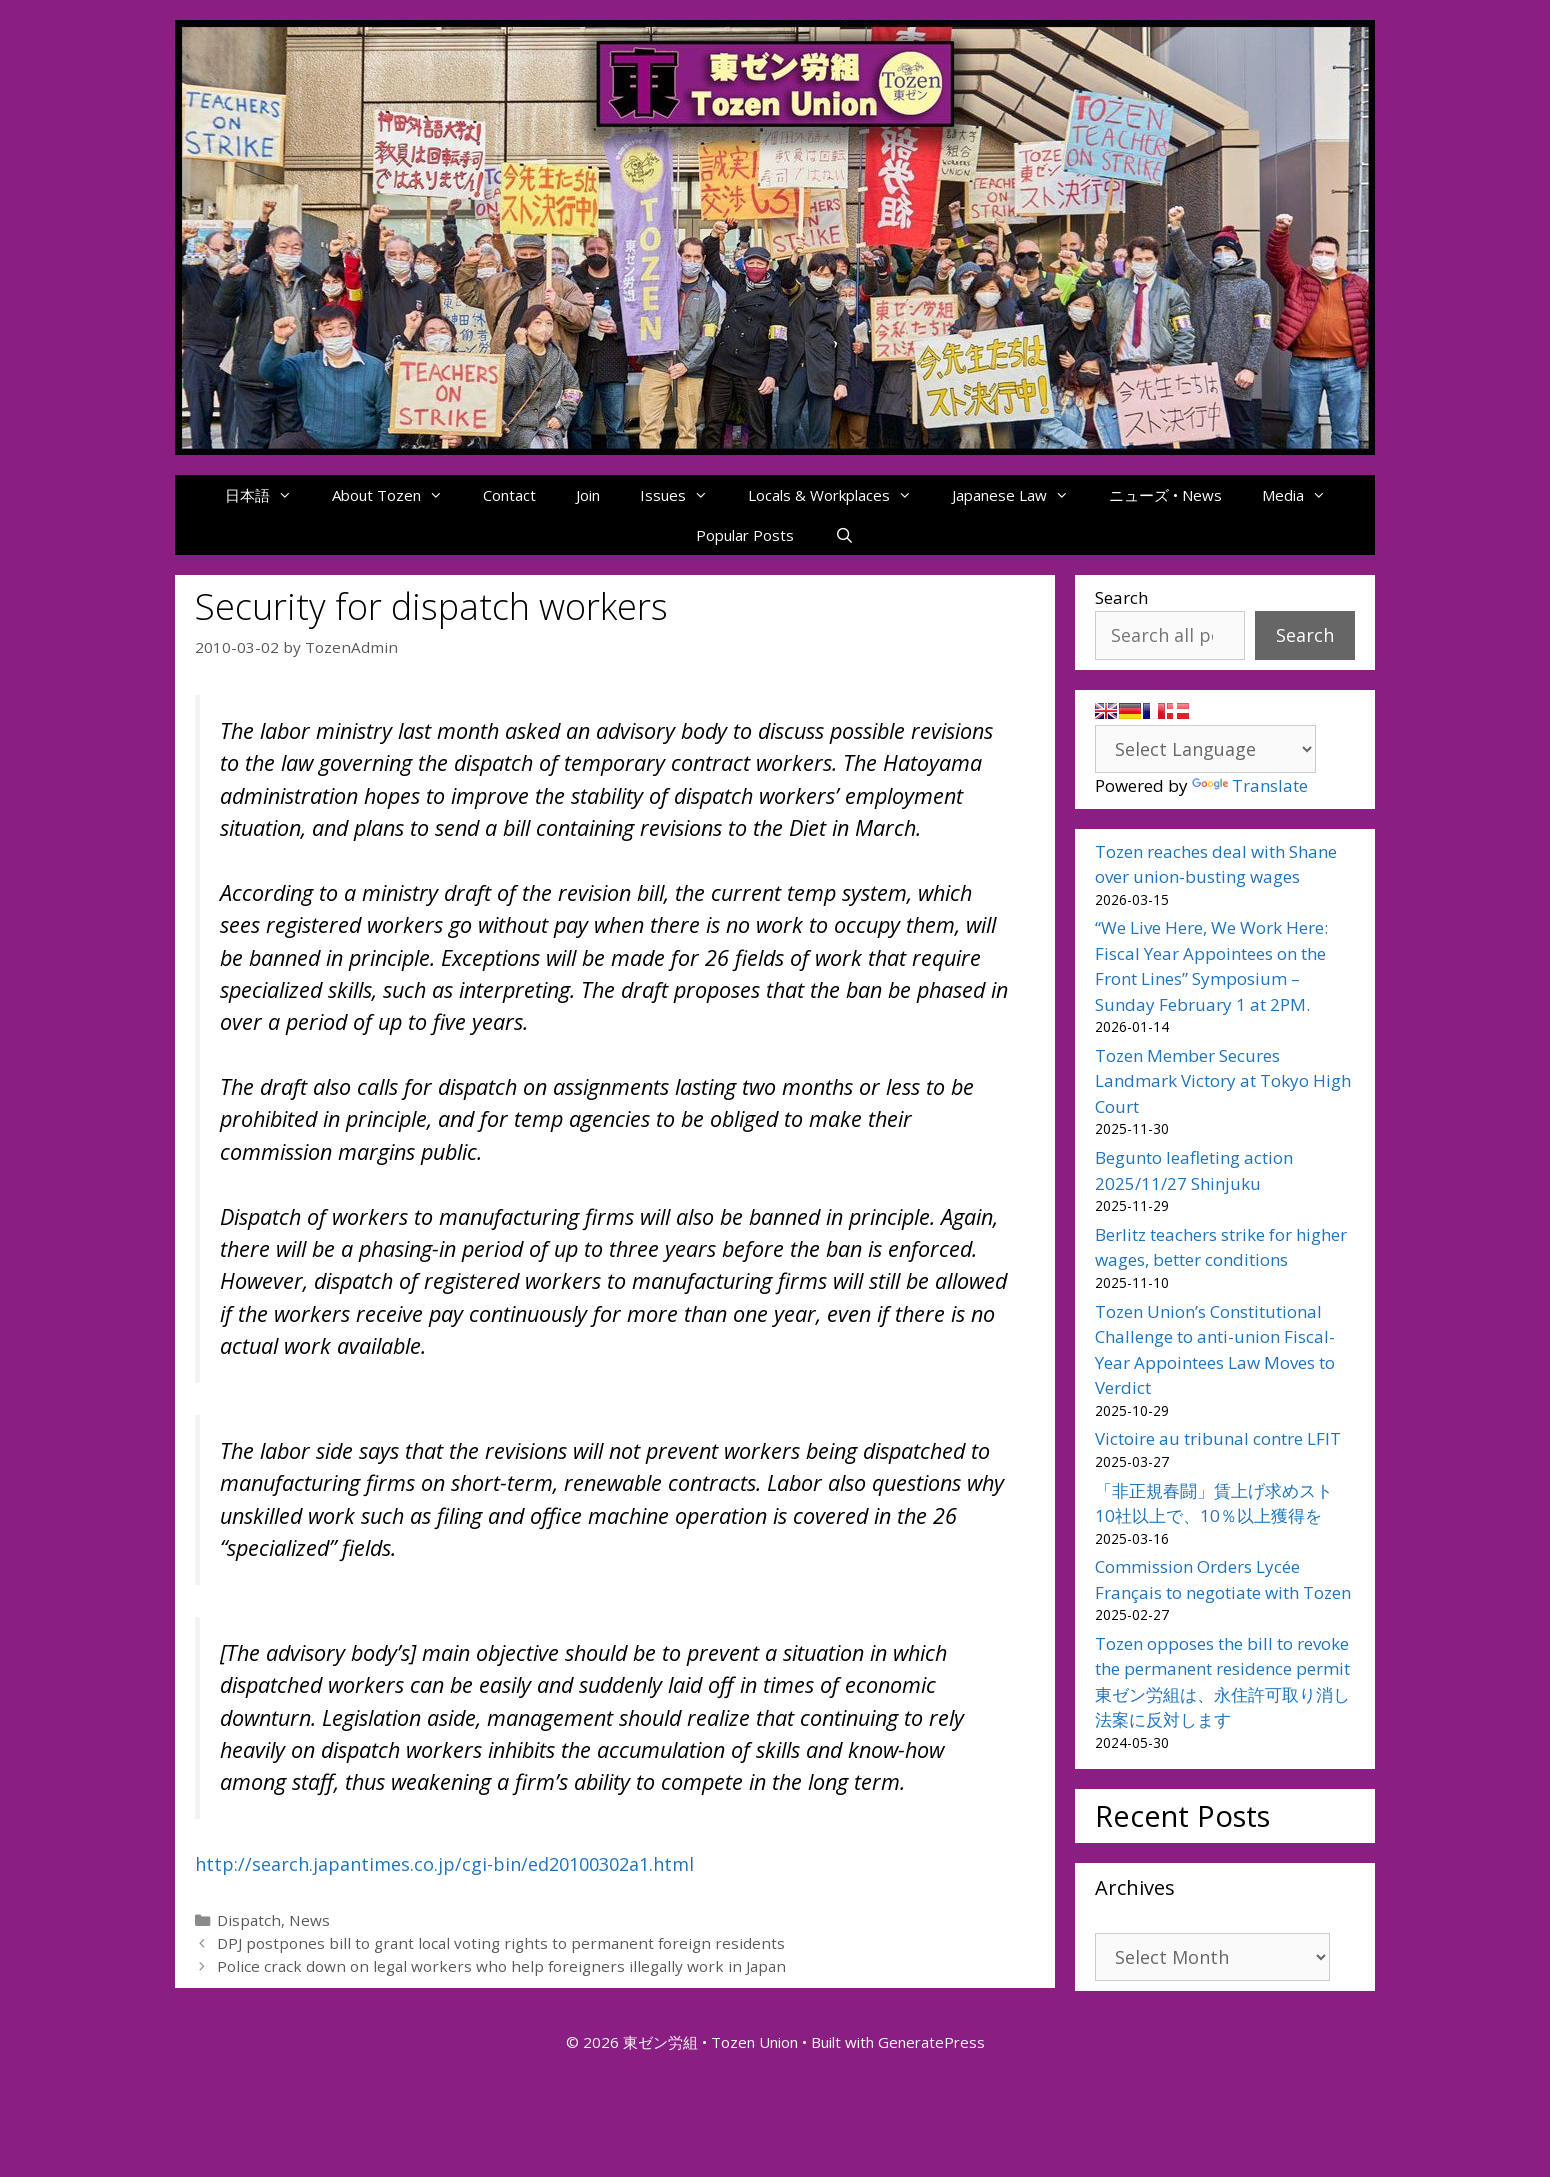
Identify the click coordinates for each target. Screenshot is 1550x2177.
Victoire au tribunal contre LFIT (1218, 1438)
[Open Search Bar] (843, 535)
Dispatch (249, 1920)
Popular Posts (745, 535)
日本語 (268, 495)
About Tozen (397, 495)
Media (1304, 495)
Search (1121, 597)
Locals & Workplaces (840, 495)
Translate (1250, 785)
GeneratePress (931, 2042)
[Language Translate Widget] (1205, 749)
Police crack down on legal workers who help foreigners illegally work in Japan (501, 1966)
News (309, 1920)
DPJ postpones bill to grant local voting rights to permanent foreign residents (501, 1943)
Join (588, 495)
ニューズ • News (1165, 495)
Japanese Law (1020, 495)
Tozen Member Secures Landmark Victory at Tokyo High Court (1223, 1081)
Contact (509, 495)
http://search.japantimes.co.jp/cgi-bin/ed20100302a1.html (444, 1864)
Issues (684, 495)
